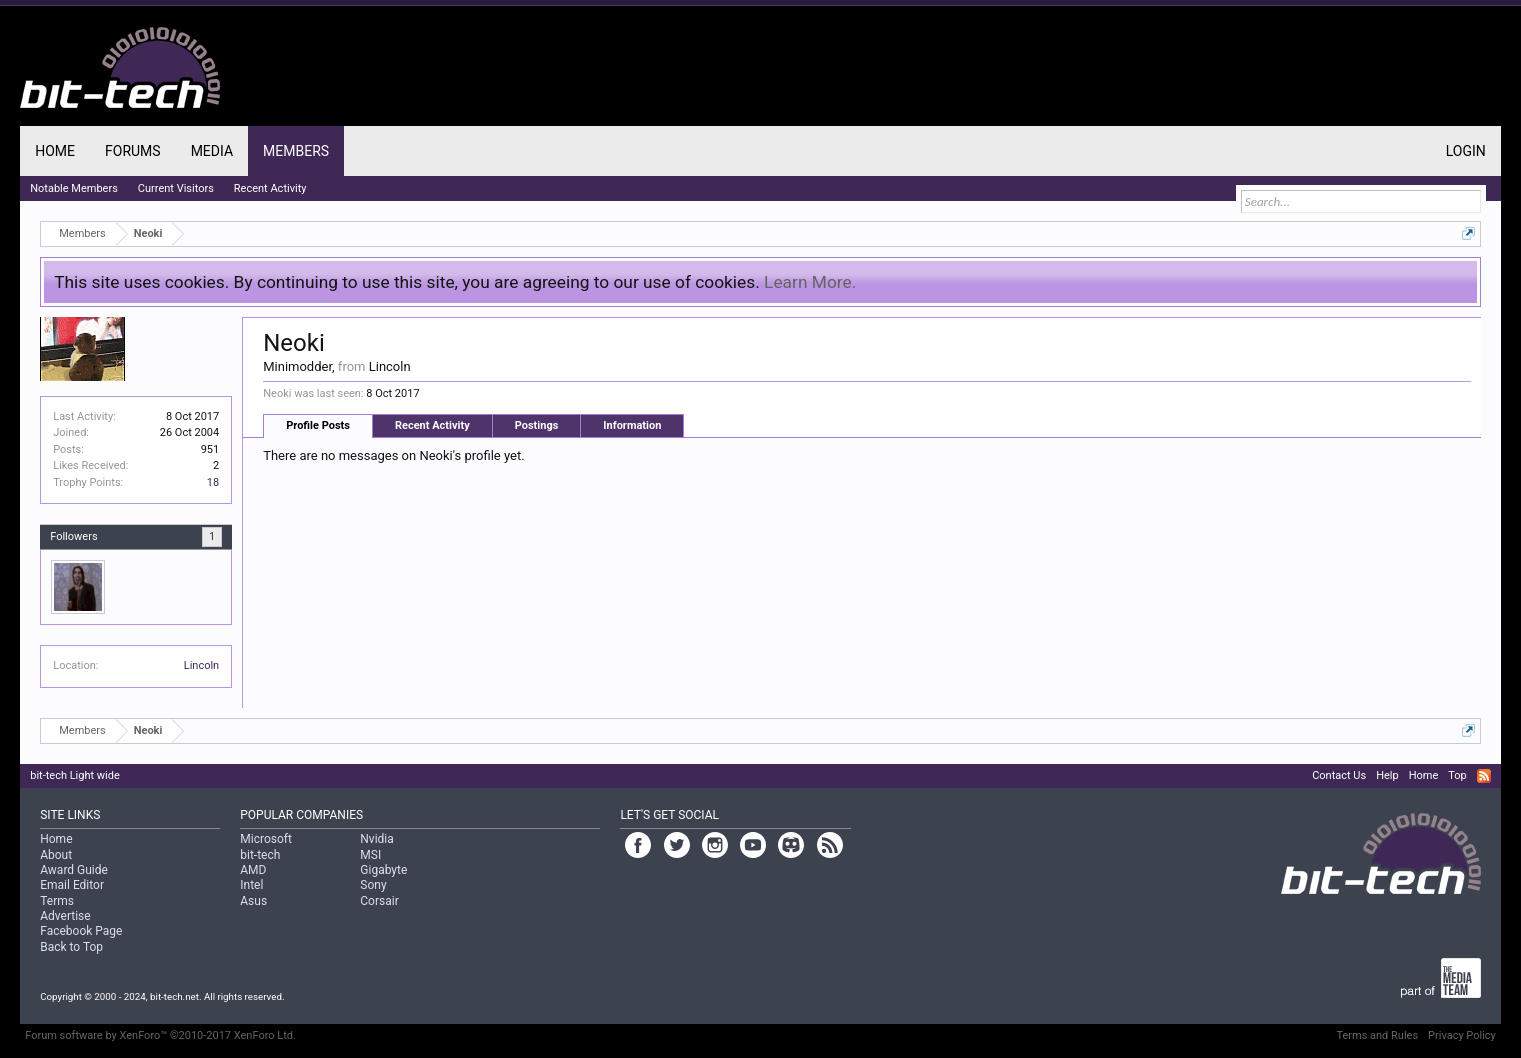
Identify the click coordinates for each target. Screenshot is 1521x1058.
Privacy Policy (1462, 1035)
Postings (537, 425)
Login (1466, 151)
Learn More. (810, 282)
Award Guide (74, 870)
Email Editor (72, 885)
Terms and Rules (1377, 1035)
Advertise (65, 916)
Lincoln (201, 665)
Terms (57, 901)
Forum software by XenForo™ (160, 1035)
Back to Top (71, 947)
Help (1387, 775)
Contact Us (1339, 775)
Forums (133, 151)
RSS (1484, 776)
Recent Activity (432, 425)
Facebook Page (81, 931)
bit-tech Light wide (75, 775)
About (56, 855)
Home (55, 151)
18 (213, 482)
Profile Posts (318, 425)
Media (212, 151)
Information (632, 425)
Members (296, 151)
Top (1457, 775)
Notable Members (74, 188)
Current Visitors (176, 188)
